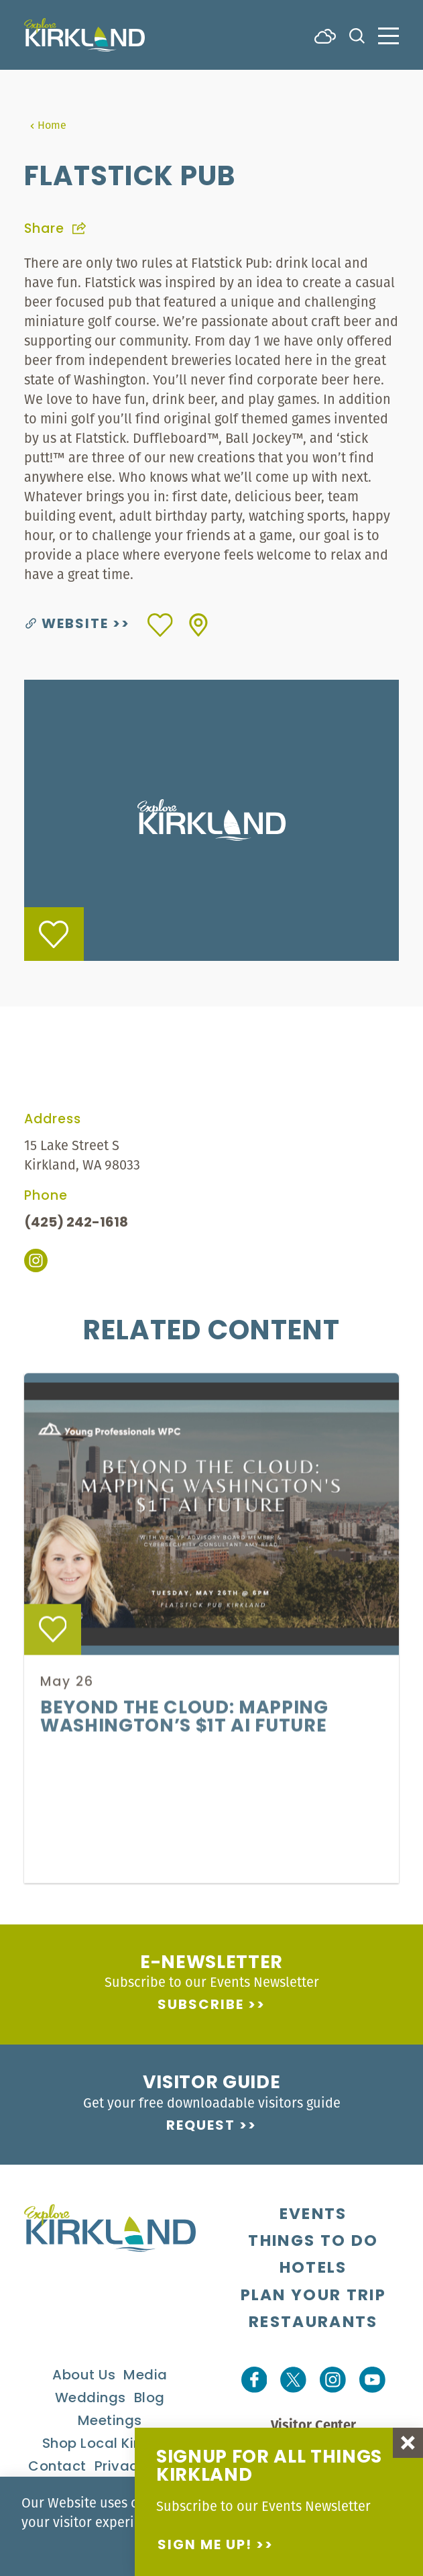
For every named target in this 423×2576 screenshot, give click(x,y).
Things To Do (313, 2241)
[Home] (84, 35)
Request (200, 2126)
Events (313, 2215)
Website (67, 624)
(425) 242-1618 (76, 1223)
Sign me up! (205, 2546)
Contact (57, 2467)
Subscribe (201, 2005)
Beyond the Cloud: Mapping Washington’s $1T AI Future (184, 1733)
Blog (149, 2398)
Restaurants (313, 2323)
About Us (83, 2376)
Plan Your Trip (313, 2296)
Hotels (313, 2268)
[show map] (198, 625)
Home (47, 124)
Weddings (90, 2398)
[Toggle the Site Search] (357, 34)
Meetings (110, 2421)
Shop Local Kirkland (110, 2444)
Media (145, 2376)
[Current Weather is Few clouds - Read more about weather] (325, 35)
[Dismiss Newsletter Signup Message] (408, 2443)
